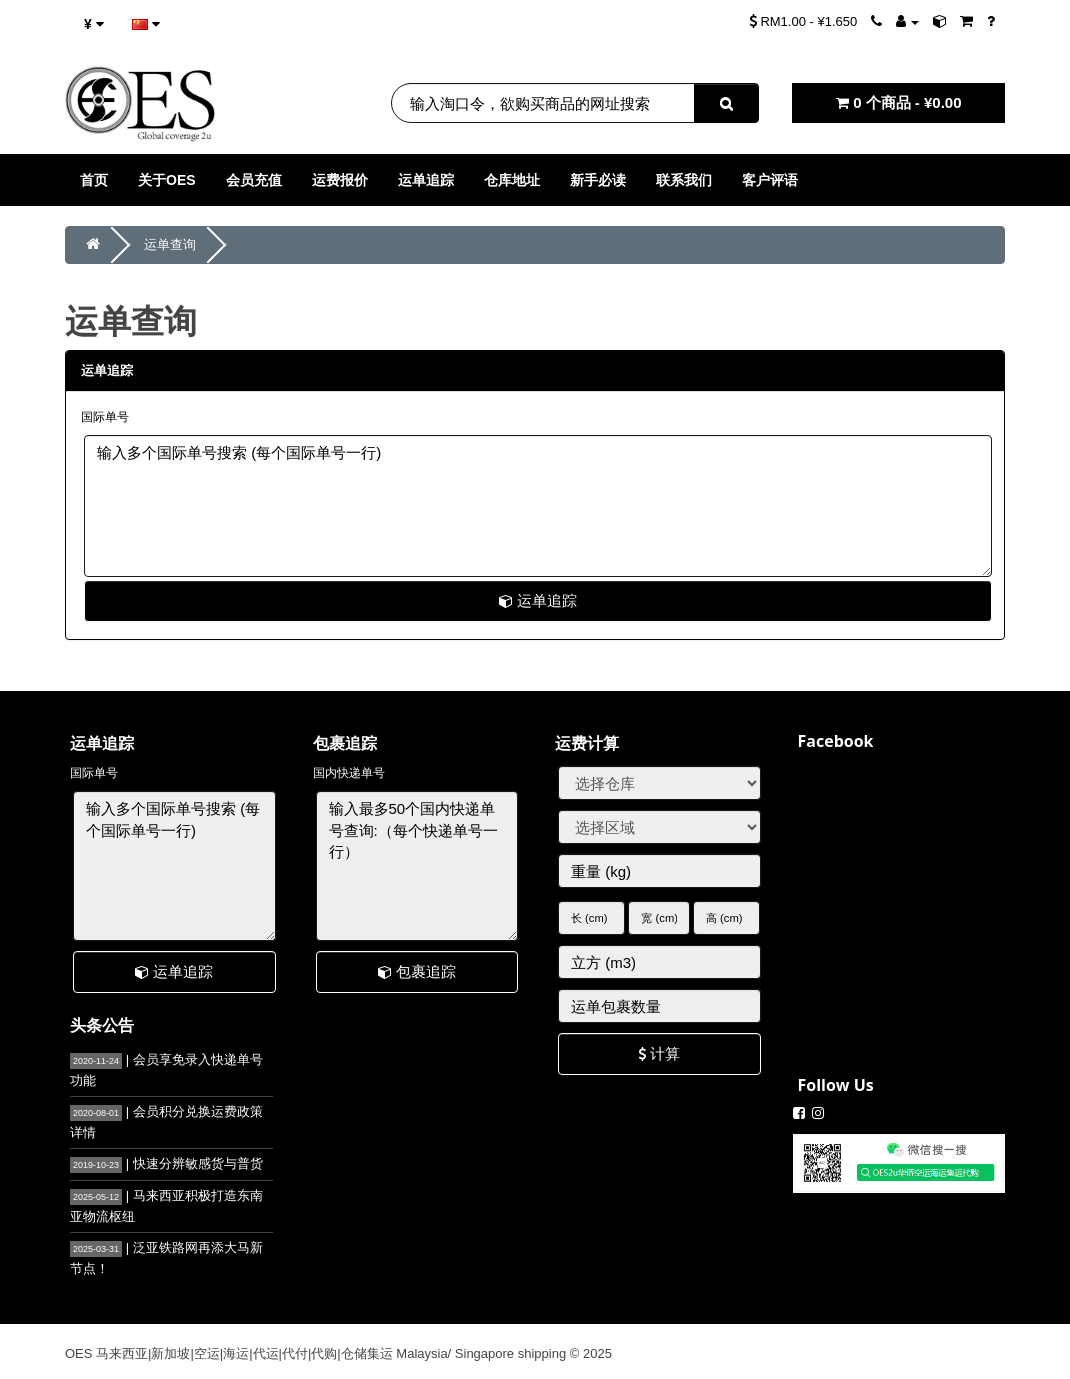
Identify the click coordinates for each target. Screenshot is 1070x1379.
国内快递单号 (349, 773)
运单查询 (170, 244)
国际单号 (105, 417)
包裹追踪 (417, 971)
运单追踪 (538, 600)
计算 (659, 1053)
